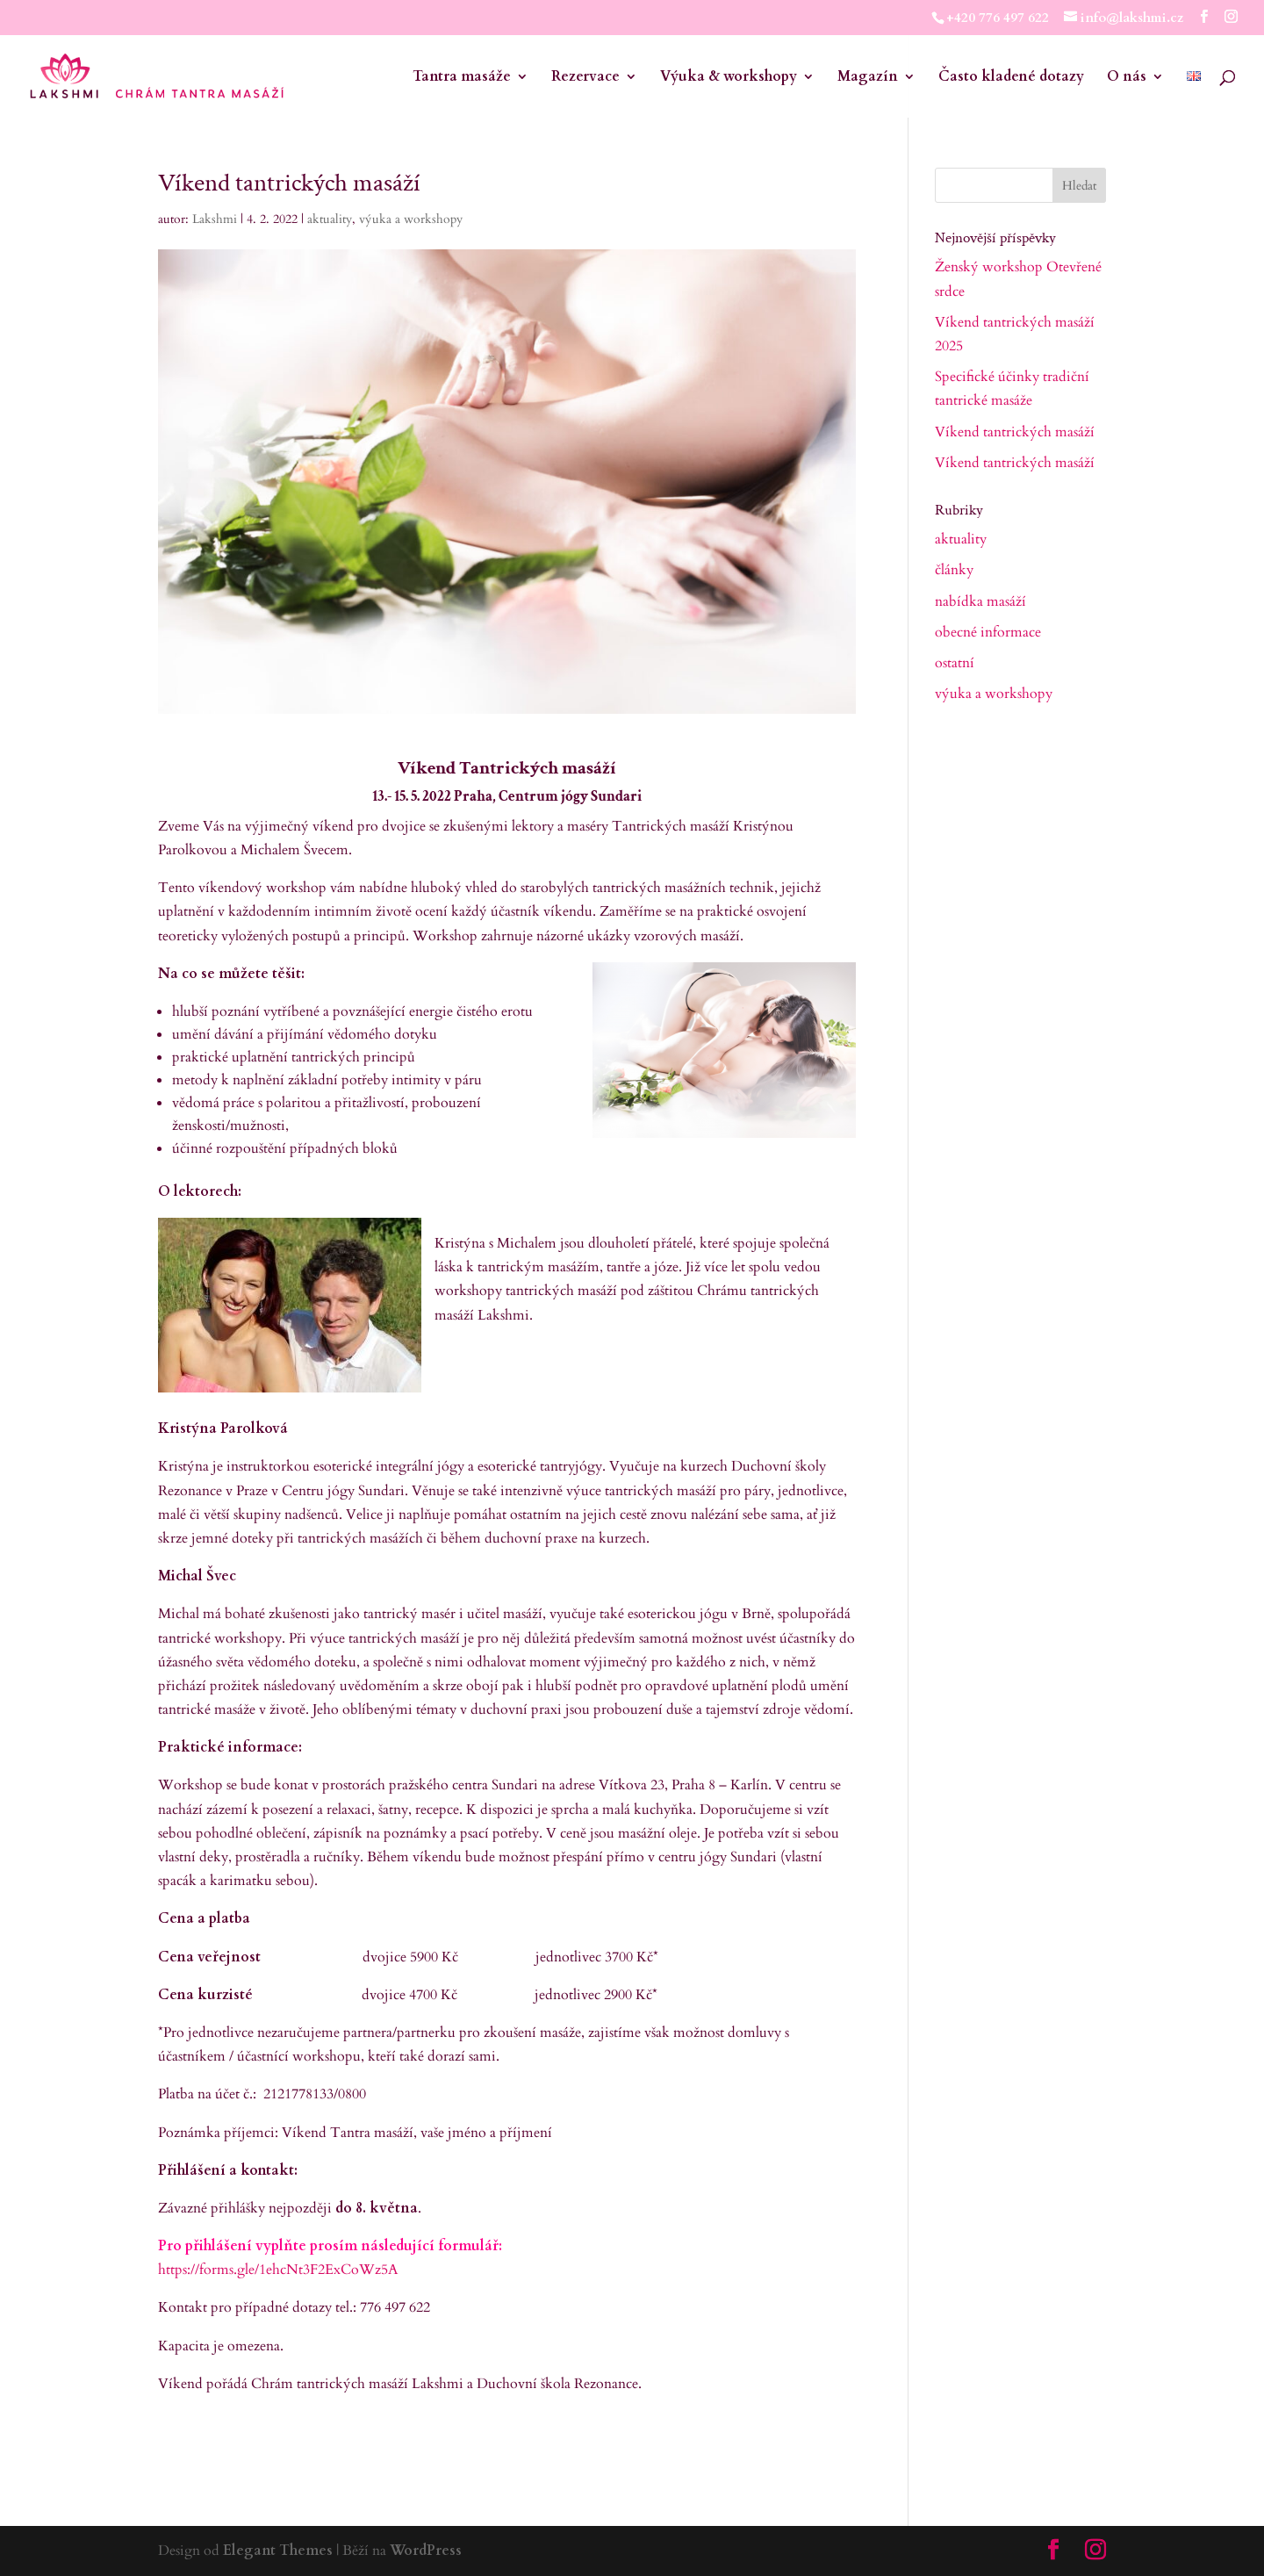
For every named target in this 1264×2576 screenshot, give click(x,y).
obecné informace (988, 632)
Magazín (867, 78)
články (954, 569)
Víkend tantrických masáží (1015, 432)
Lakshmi (214, 219)
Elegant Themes (278, 2550)
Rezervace (585, 78)
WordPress (426, 2550)
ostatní (954, 663)
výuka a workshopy (411, 219)
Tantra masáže (462, 78)
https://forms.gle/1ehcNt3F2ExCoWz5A (278, 2269)
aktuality (329, 219)
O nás (1126, 78)
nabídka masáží (980, 601)
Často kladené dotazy (1011, 78)
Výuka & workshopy (728, 78)
